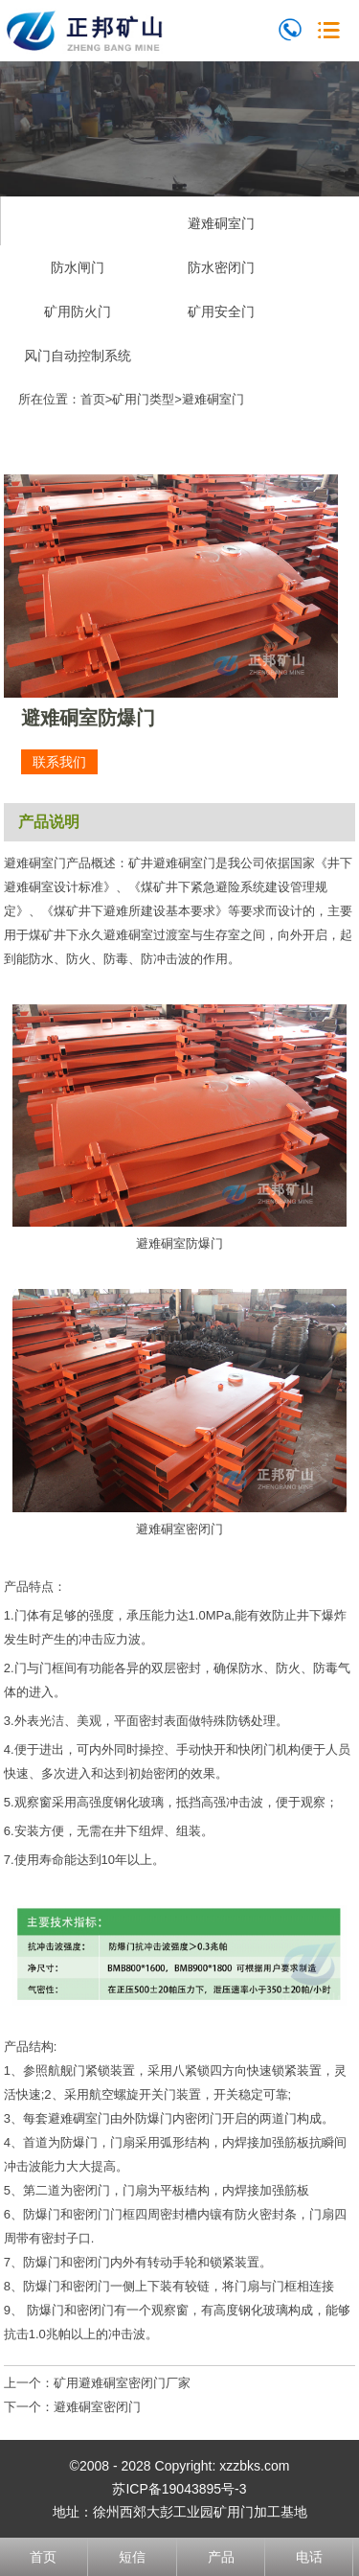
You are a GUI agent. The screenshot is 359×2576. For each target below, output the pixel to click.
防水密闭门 (221, 267)
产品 (221, 2556)
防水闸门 (77, 267)
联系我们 (59, 762)
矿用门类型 (143, 399)
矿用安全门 (221, 311)
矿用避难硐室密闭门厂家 (122, 2383)
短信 (132, 2556)
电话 (309, 2556)
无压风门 (77, 223)
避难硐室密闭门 (97, 2407)
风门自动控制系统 (77, 355)
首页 (92, 399)
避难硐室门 (221, 223)
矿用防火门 (77, 311)
